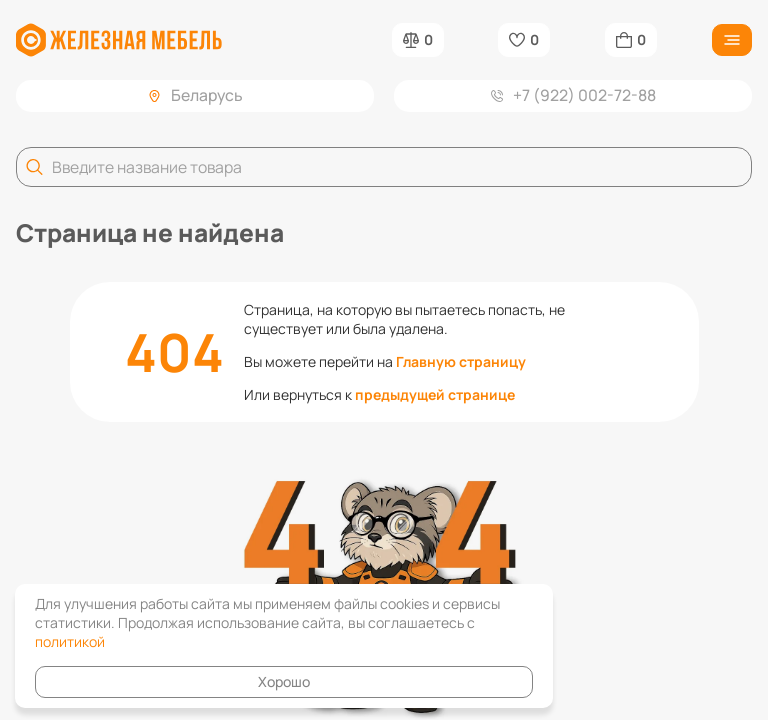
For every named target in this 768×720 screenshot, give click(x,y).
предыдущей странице (435, 394)
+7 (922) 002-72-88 (573, 95)
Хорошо (284, 681)
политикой (70, 641)
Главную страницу (461, 361)
